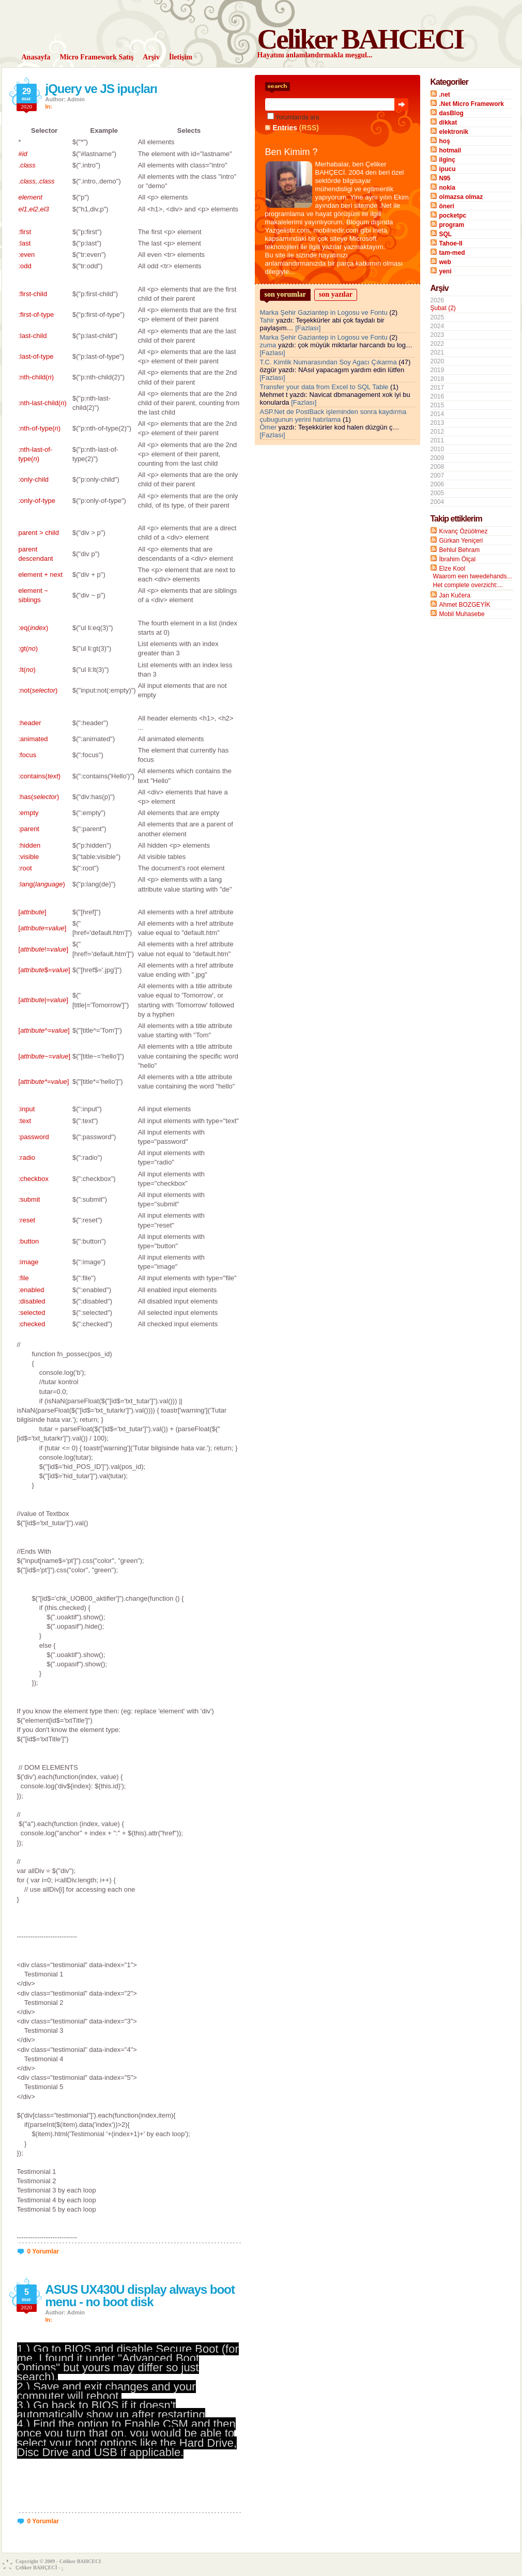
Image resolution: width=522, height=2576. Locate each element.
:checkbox (34, 1179)
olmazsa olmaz (461, 197)
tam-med (452, 252)
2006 (437, 484)
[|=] (43, 1000)
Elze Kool (452, 568)
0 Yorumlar (43, 2251)
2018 (437, 378)
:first (25, 232)
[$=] (44, 970)
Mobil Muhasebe (462, 614)
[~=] (45, 1056)
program (452, 224)
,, (34, 209)
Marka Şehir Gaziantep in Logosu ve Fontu (324, 312)
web (445, 262)
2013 (437, 422)
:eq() (34, 628)
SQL (445, 234)
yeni (445, 271)
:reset (27, 1220)
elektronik (454, 131)
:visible (29, 857)
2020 (437, 361)
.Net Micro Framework (471, 104)
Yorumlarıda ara (297, 117)
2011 (437, 440)
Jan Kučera (455, 595)
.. (37, 181)
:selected (32, 1312)
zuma (268, 345)
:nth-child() (36, 377)
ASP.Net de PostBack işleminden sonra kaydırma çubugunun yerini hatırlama (333, 415)
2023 (437, 335)
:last (25, 243)
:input (27, 1109)
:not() (38, 690)
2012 (437, 431)
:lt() (27, 669)
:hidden (30, 845)
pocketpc (453, 215)
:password (34, 1137)
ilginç (447, 159)
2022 (437, 343)
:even (27, 254)
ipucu (447, 169)
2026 (472, 304)
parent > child (39, 532)
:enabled (31, 1290)
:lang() (42, 884)
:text (25, 1121)
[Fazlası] (307, 328)
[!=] (44, 949)
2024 (437, 326)
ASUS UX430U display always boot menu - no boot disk (140, 2295)
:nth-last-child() (43, 403)
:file (24, 1278)
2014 (437, 414)
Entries (285, 128)
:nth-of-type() (40, 428)
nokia (447, 187)
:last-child (33, 336)
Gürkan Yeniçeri (461, 540)
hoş (444, 141)
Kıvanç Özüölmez (463, 531)
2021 (437, 352)
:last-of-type (36, 356)
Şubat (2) (443, 308)
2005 (437, 493)
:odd (25, 266)
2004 (437, 501)
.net (444, 94)
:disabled (32, 1301)
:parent (29, 829)
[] (33, 912)
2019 (437, 370)
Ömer (268, 427)
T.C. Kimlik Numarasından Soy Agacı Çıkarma (328, 362)
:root (25, 868)
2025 (437, 317)
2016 (437, 396)
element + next (41, 574)
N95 (445, 178)
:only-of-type (37, 500)
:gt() (28, 648)
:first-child (33, 294)
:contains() (40, 776)
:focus (28, 755)
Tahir (267, 320)
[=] (43, 928)
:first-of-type (36, 314)
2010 (437, 449)
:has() (39, 797)
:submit (29, 1199)
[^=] (44, 1030)
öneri (446, 206)
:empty (29, 813)
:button (29, 1241)
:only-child (34, 479)
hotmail (450, 150)
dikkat (448, 122)
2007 (437, 475)
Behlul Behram (459, 550)
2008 (437, 466)
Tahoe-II (451, 243)
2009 (437, 458)
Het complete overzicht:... (468, 585)
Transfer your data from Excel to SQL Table (324, 387)
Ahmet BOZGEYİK (464, 604)
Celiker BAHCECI (360, 39)
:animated (33, 739)
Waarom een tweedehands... (472, 576)
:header (30, 723)
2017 (437, 387)
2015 (437, 405)
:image (29, 1262)
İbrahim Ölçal (457, 559)
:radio (27, 1157)
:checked (32, 1324)
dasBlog (451, 113)
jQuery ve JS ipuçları (101, 89)
